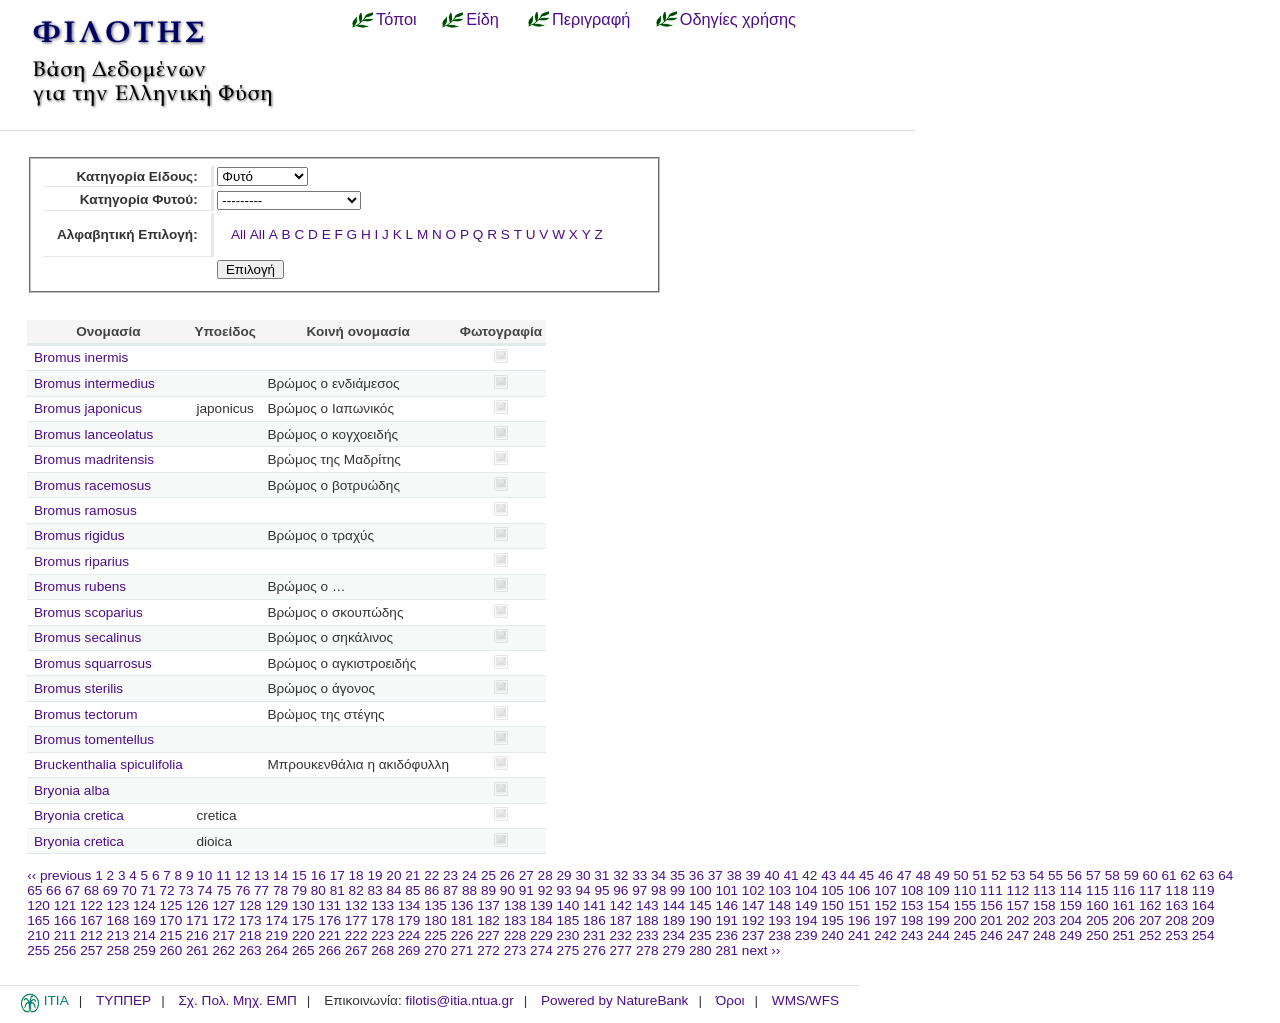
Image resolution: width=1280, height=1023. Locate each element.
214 (144, 935)
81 (337, 890)
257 (91, 950)
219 (276, 935)
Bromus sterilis (78, 688)
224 (409, 935)
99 (677, 890)
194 (806, 920)
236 (726, 935)
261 (197, 950)
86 (431, 890)
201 (991, 920)
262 (223, 950)
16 (318, 875)
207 (1150, 920)
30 (582, 875)
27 (526, 875)
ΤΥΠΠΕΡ (123, 1000)
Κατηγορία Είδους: (136, 176)
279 (673, 950)
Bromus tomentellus (94, 739)
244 (938, 935)
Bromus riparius (81, 561)
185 (568, 920)
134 (409, 905)
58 (1112, 875)
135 (435, 905)
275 (568, 950)
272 (488, 950)
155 (965, 905)
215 (171, 935)
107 (885, 890)
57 (1093, 875)
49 (942, 875)
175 (303, 920)
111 (991, 890)
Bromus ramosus (85, 510)
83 (375, 890)
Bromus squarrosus (93, 663)
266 (329, 950)
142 (621, 905)
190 (700, 920)
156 (991, 905)
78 (280, 890)
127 (223, 905)
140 (568, 905)
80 (318, 890)
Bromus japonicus (88, 408)
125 (171, 905)
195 (832, 920)
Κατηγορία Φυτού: (139, 199)
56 (1074, 875)
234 (673, 935)
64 (1225, 875)
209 (1203, 920)
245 (965, 935)
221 (329, 935)
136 (462, 905)
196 (859, 920)
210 (38, 935)
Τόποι (396, 19)
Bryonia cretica (79, 815)
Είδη (482, 19)
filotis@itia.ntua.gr (459, 1000)
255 (38, 950)
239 (806, 935)
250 (1097, 935)
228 (515, 935)
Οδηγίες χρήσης (738, 19)
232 (621, 935)
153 (912, 905)
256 (65, 950)
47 (904, 875)
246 (991, 935)
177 (356, 920)
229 (541, 935)
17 (337, 875)
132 (356, 905)
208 (1176, 920)
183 (515, 920)
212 (91, 935)
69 (110, 890)
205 (1097, 920)
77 (261, 890)
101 (726, 890)
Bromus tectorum (86, 714)
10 (204, 875)
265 (303, 950)
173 (250, 920)
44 (847, 875)
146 (726, 905)
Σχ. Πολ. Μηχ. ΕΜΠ (237, 1000)
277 (621, 950)
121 (65, 905)
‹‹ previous (59, 875)
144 (673, 905)
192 (753, 920)
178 (382, 920)
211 (65, 935)
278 (647, 950)
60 (1150, 875)
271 (462, 950)
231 (594, 935)
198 (912, 920)
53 (1017, 875)
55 (1055, 875)
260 (171, 950)
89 (488, 890)
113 (1044, 890)
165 (38, 920)
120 (38, 905)
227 (488, 935)
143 (647, 905)
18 (356, 875)
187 (621, 920)
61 (1169, 875)
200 (965, 920)
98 (658, 890)
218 (250, 935)
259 (144, 950)
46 (885, 875)
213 (118, 935)
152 (885, 905)
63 (1206, 875)
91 (526, 890)
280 (700, 950)
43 (828, 875)
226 (462, 935)
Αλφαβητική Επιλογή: (127, 234)
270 (435, 950)
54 (1036, 875)
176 (329, 920)
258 (118, 950)
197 (885, 920)
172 (223, 920)
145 (700, 905)
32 (620, 875)
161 (1123, 905)
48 (923, 875)
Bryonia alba (72, 790)
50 (961, 875)
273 (515, 950)
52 (998, 875)
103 (779, 890)
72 (167, 890)
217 (223, 935)
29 (564, 875)
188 (647, 920)
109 (938, 890)
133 (382, 905)
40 (771, 875)
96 (620, 890)
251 (1123, 935)
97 (639, 890)
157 (1018, 905)
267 (356, 950)
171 (197, 920)
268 (382, 950)
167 (91, 920)
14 (280, 875)
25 (488, 875)
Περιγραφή (591, 19)
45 (866, 875)
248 (1044, 935)
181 (462, 920)
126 (197, 905)
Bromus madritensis (94, 459)
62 (1187, 875)
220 (303, 935)
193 (779, 920)
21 (412, 875)
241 (859, 935)
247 (1018, 935)
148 (779, 905)
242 (885, 935)
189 (673, 920)
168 (118, 920)
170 (171, 920)
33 (639, 875)
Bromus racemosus (92, 485)
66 (53, 890)
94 (582, 890)
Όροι (730, 1000)
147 (753, 905)
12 (242, 875)
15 (299, 875)
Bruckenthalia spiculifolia (108, 764)
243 (912, 935)
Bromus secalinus (87, 637)
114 (1070, 890)
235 (700, 935)
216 (197, 935)
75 (223, 890)
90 (507, 890)
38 (734, 875)
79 (299, 890)
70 (129, 890)
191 (726, 920)
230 (568, 935)
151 (859, 905)
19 (374, 875)
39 (753, 875)
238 (779, 935)
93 (564, 890)
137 (488, 905)
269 (409, 950)
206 (1123, 920)
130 (303, 905)
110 (965, 890)
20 (393, 875)
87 (450, 890)
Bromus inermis (81, 357)
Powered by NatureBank (614, 1000)
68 (91, 890)
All (238, 234)
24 (469, 875)
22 (431, 875)
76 (242, 890)
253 (1176, 935)
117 (1150, 890)
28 (545, 875)
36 (696, 875)
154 (938, 905)
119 (1203, 890)
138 (515, 905)
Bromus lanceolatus (93, 434)
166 (65, 920)
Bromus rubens (80, 586)
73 (185, 890)
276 (594, 950)
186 (594, 920)
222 (356, 935)
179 (409, 920)
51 (979, 875)
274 (541, 950)
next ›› (761, 950)
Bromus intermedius (94, 383)
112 (1018, 890)
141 (594, 905)
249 (1070, 935)
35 (677, 875)
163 (1176, 905)
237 (753, 935)
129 (276, 905)
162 (1150, 905)
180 (435, 920)
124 (144, 905)
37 (715, 875)
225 (435, 935)
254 (1203, 935)
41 (790, 875)
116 (1123, 890)
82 (356, 890)
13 (261, 875)
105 (832, 890)
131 (329, 905)
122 (91, 905)
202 (1018, 920)
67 (72, 890)
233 (647, 935)
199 (938, 920)
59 (1131, 875)
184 (541, 920)
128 (250, 905)
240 (832, 935)
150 (832, 905)
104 (806, 890)
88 (469, 890)
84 (393, 890)
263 (250, 950)
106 (859, 890)
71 (148, 890)
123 (118, 905)
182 (488, 920)
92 (545, 890)
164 (1203, 905)
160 (1097, 905)
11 (223, 875)
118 (1176, 890)
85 (412, 890)
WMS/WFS (805, 1000)
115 (1097, 890)
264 (276, 950)
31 (601, 875)
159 (1070, 905)
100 (700, 890)
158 (1044, 905)
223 (382, 935)
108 (912, 890)
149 (806, 905)
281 (726, 950)
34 (658, 875)
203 (1044, 920)
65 (34, 890)
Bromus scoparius (88, 612)
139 (541, 905)
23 (450, 875)
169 (144, 920)
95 (601, 890)
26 (507, 875)
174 (276, 920)
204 (1070, 920)
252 (1150, 935)
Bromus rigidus (79, 535)
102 (753, 890)
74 (204, 890)
